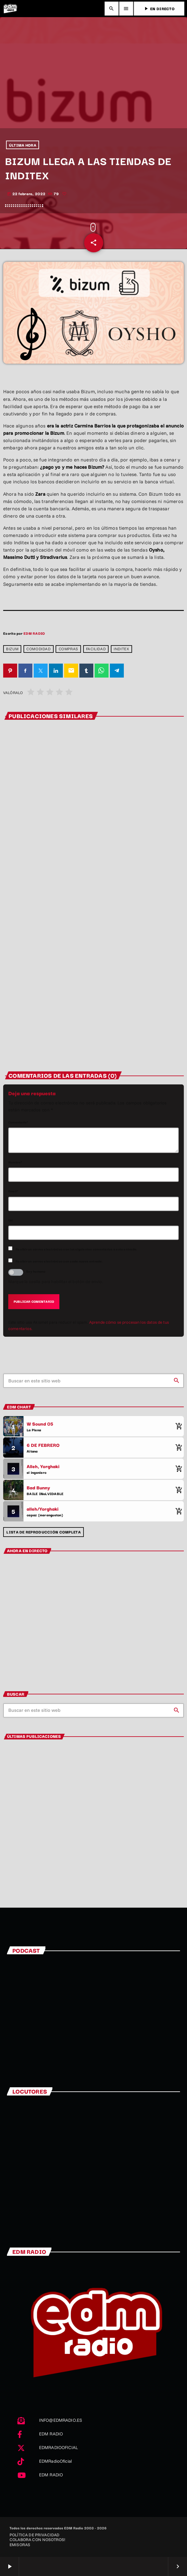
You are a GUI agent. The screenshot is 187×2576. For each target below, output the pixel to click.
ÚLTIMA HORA (22, 145)
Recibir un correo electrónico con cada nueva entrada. (59, 1261)
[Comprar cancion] (177, 1426)
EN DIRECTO (159, 8)
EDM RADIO (34, 633)
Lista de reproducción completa (43, 1532)
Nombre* (15, 1162)
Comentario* (18, 1122)
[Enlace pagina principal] (10, 8)
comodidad (38, 649)
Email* (13, 1191)
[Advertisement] (93, 80)
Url (10, 1220)
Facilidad (96, 649)
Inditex (121, 649)
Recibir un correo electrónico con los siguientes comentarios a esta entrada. (76, 1249)
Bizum (12, 649)
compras (68, 649)
